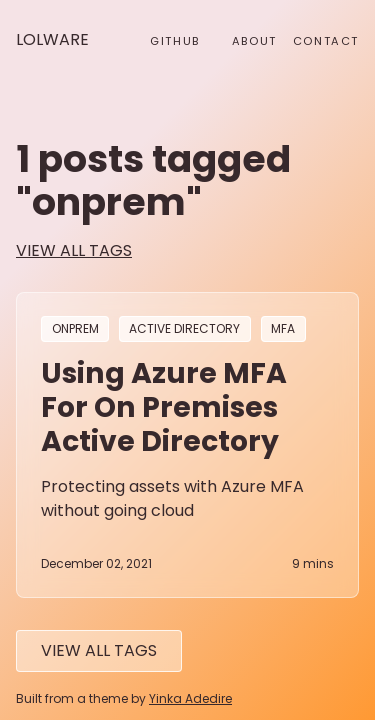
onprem (75, 329)
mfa (283, 329)
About (254, 41)
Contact (326, 41)
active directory (184, 329)
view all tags (74, 250)
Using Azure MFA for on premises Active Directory (164, 407)
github (175, 41)
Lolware (52, 39)
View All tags (99, 650)
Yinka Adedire (190, 698)
